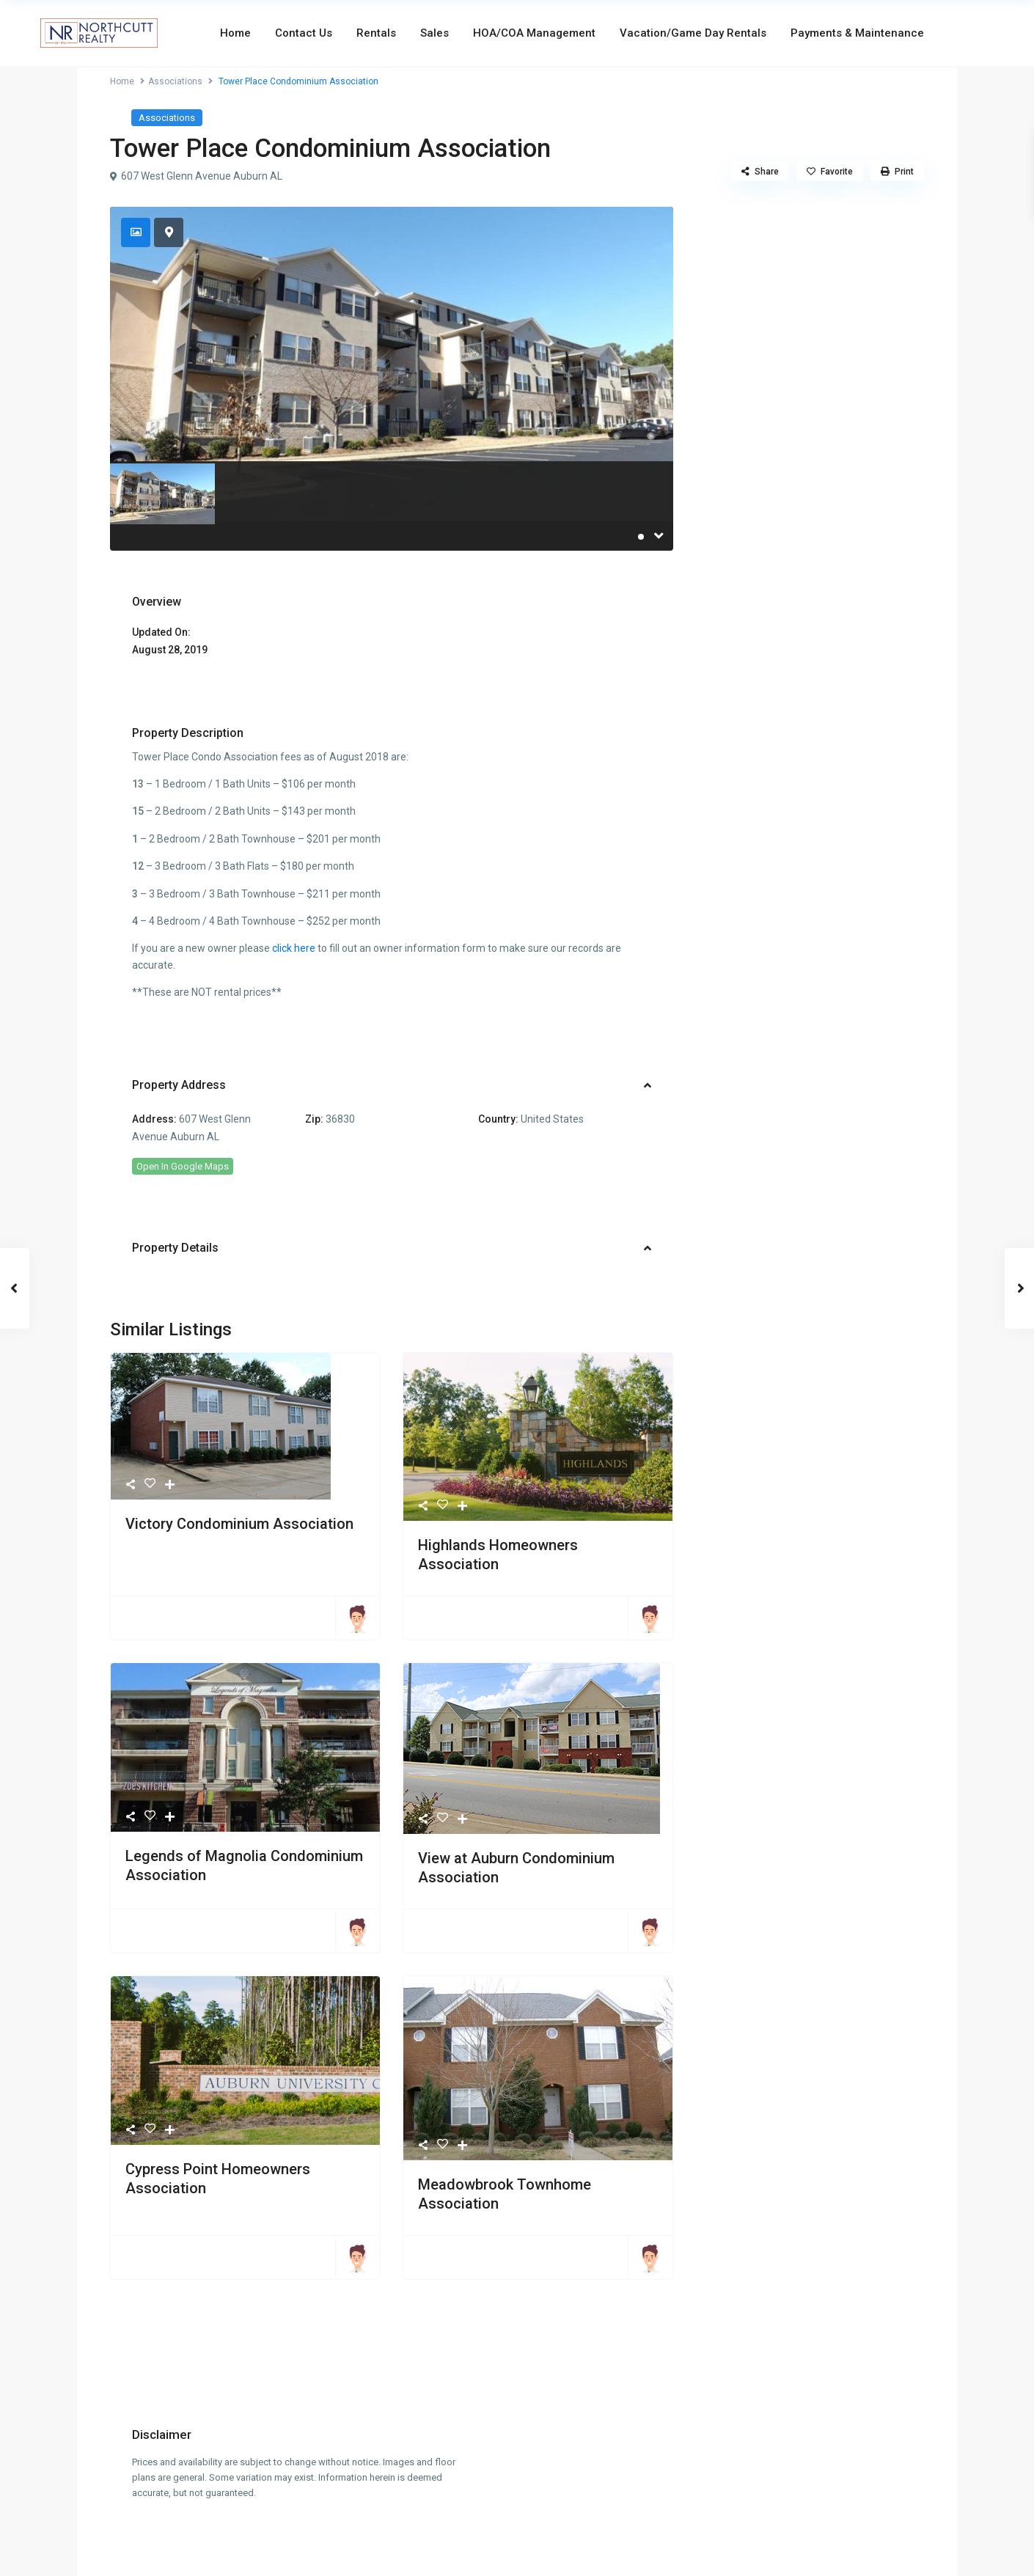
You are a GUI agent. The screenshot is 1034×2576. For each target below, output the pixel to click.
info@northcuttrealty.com (517, 2511)
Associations (175, 81)
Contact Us (303, 33)
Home (235, 33)
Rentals (376, 33)
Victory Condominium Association (239, 1524)
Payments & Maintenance (857, 33)
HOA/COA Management (534, 33)
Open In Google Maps (182, 1166)
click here (293, 948)
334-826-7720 (517, 2494)
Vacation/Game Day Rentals (693, 33)
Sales (434, 33)
